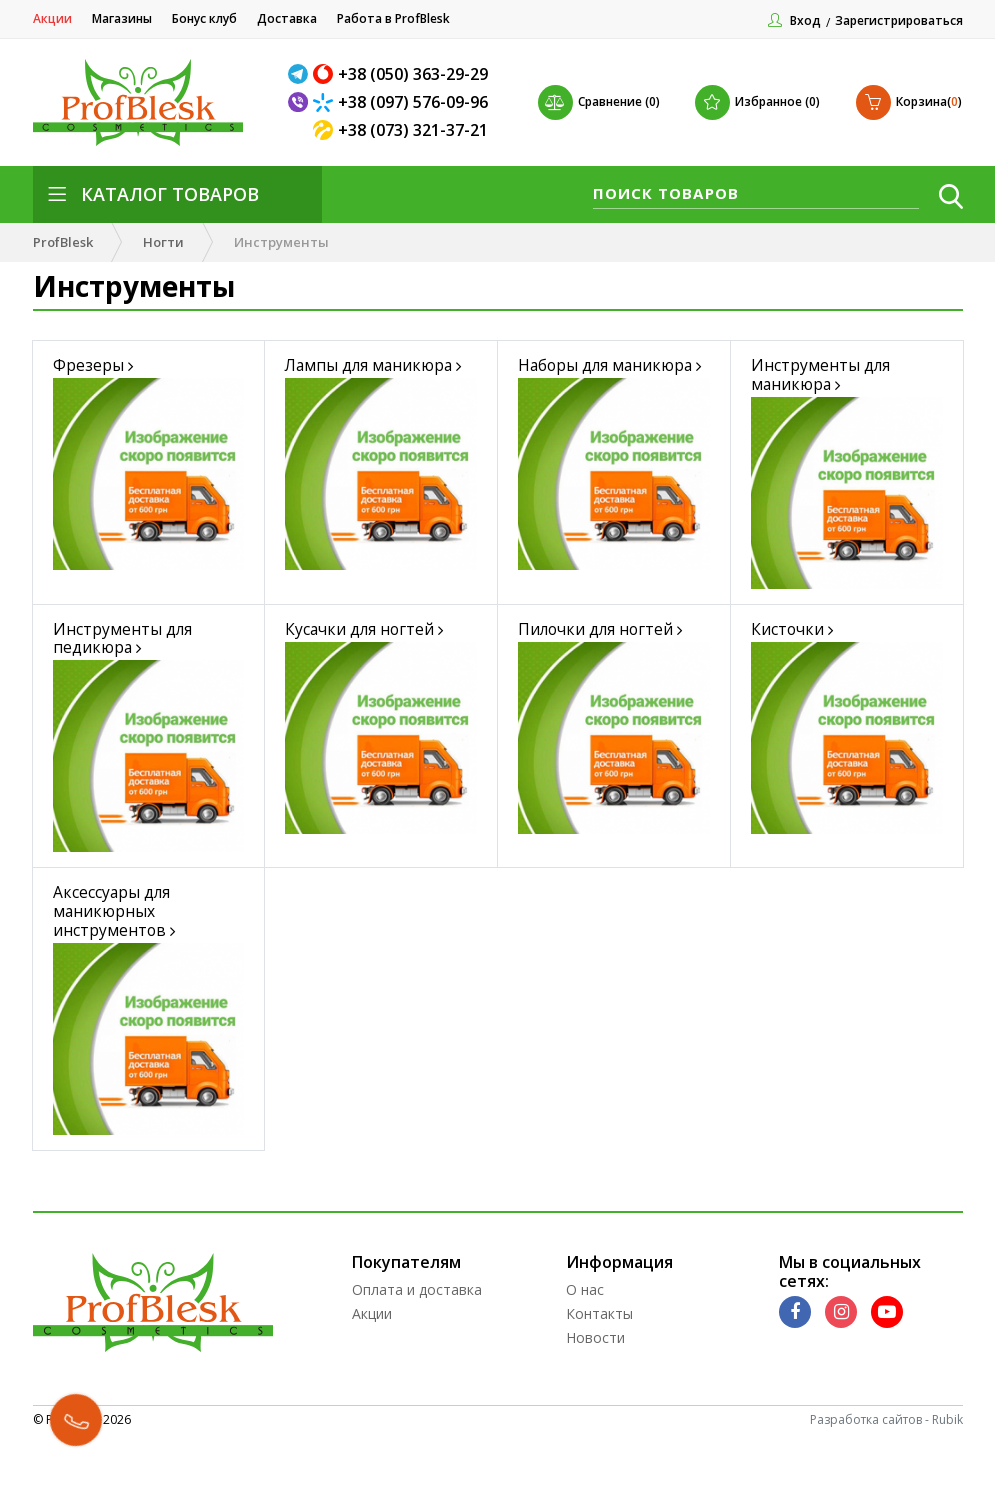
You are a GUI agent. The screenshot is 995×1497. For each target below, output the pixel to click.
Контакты (599, 1376)
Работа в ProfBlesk (393, 18)
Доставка (287, 18)
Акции (52, 18)
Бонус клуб (204, 18)
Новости (595, 1400)
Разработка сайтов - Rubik (886, 1482)
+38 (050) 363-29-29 (413, 74)
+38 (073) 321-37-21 (413, 130)
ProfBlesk (63, 242)
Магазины (122, 18)
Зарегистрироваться (899, 20)
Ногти (163, 242)
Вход (805, 20)
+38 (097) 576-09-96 (413, 102)
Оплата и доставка (417, 1352)
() (909, 102)
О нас (585, 1352)
